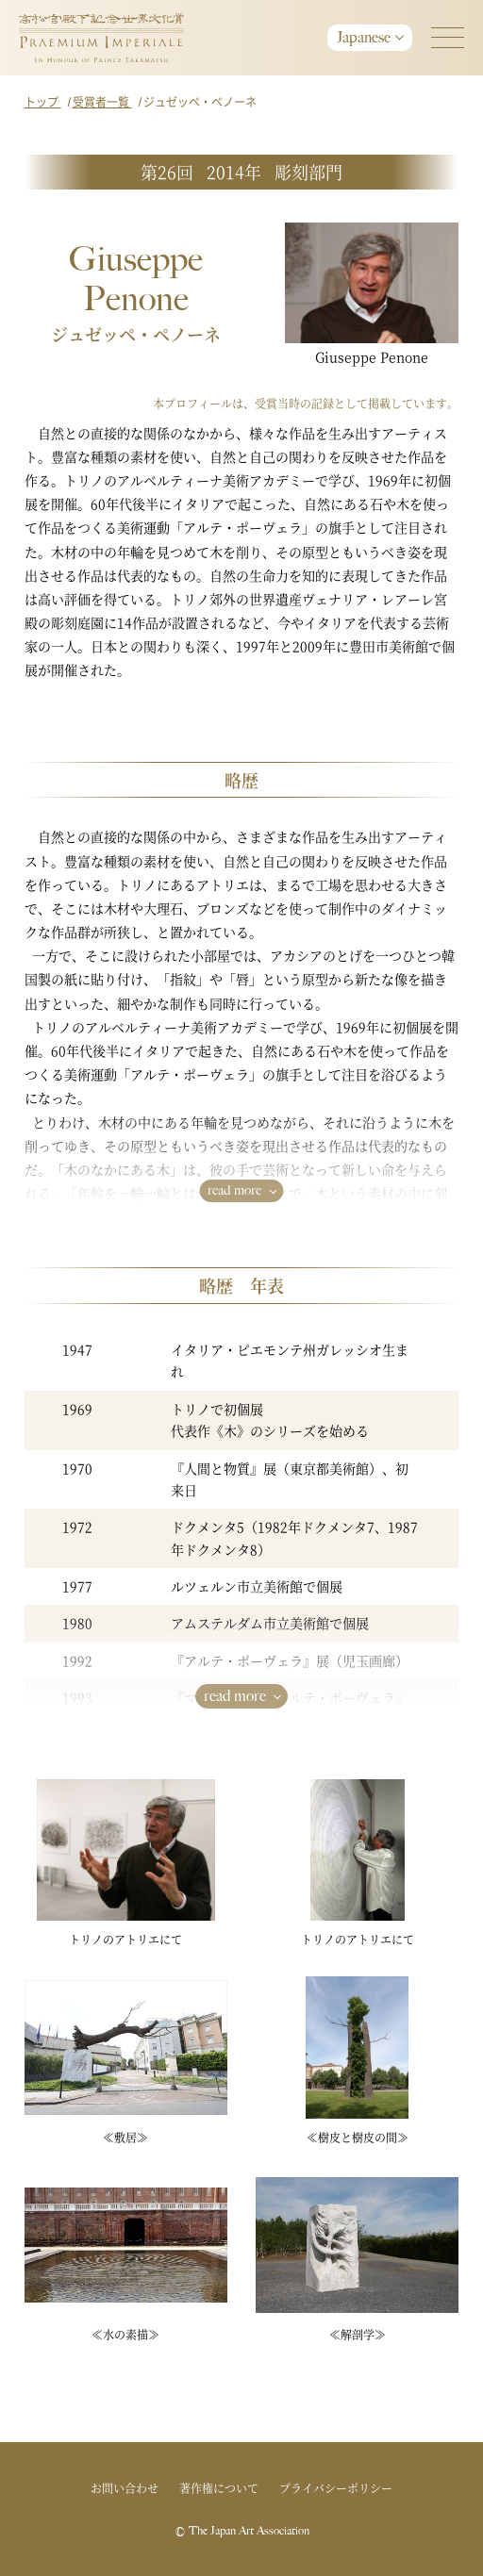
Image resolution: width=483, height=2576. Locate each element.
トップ (43, 101)
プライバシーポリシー (335, 2488)
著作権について (218, 2488)
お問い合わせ (124, 2488)
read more (234, 1190)
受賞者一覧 (102, 101)
